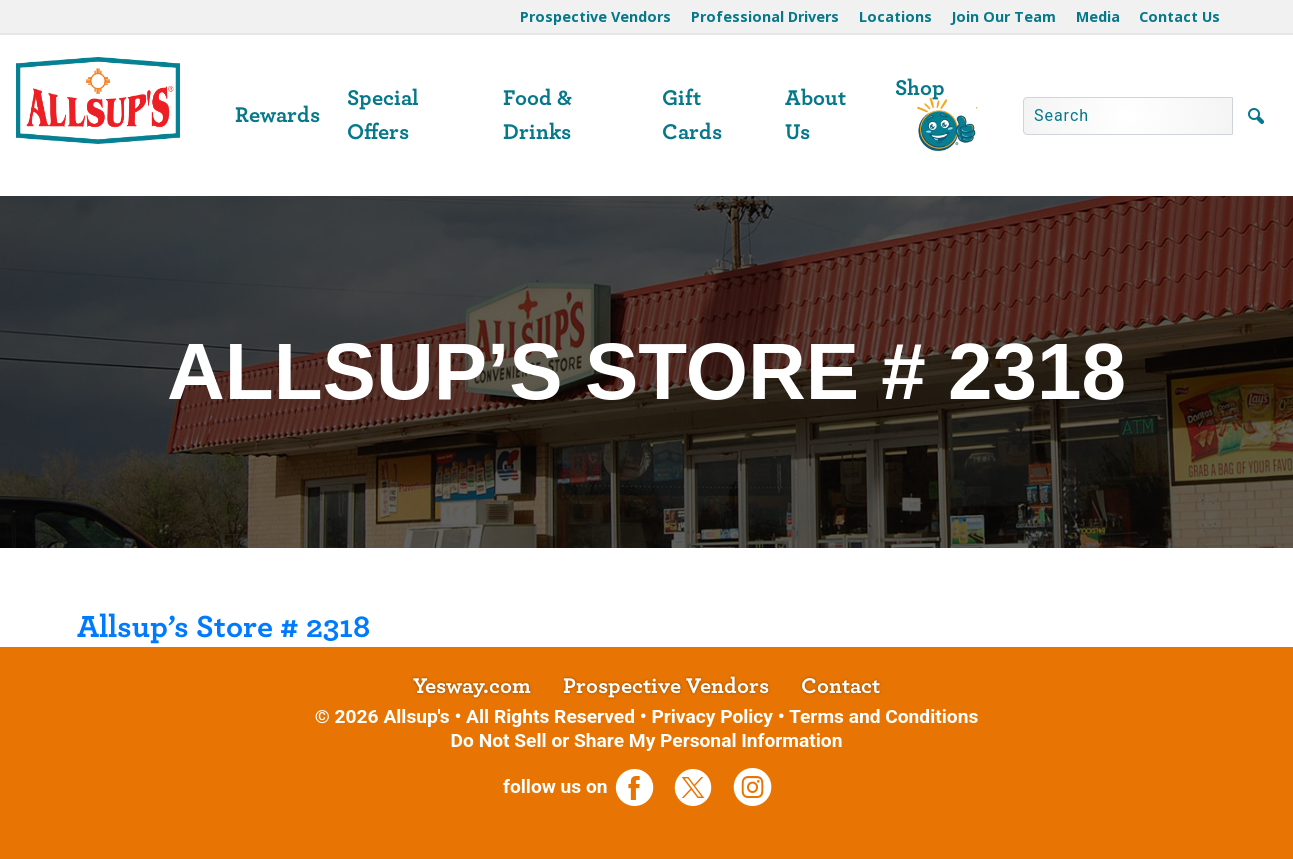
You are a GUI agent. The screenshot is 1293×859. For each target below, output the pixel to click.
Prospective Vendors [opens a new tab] (666, 686)
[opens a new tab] (641, 786)
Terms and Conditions (883, 716)
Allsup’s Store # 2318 (223, 627)
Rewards (277, 115)
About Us (815, 115)
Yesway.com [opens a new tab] (472, 686)
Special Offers (383, 115)
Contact (840, 686)
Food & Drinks (537, 115)
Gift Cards (692, 115)
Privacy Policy (712, 716)
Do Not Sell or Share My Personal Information (647, 740)
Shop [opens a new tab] (920, 88)
